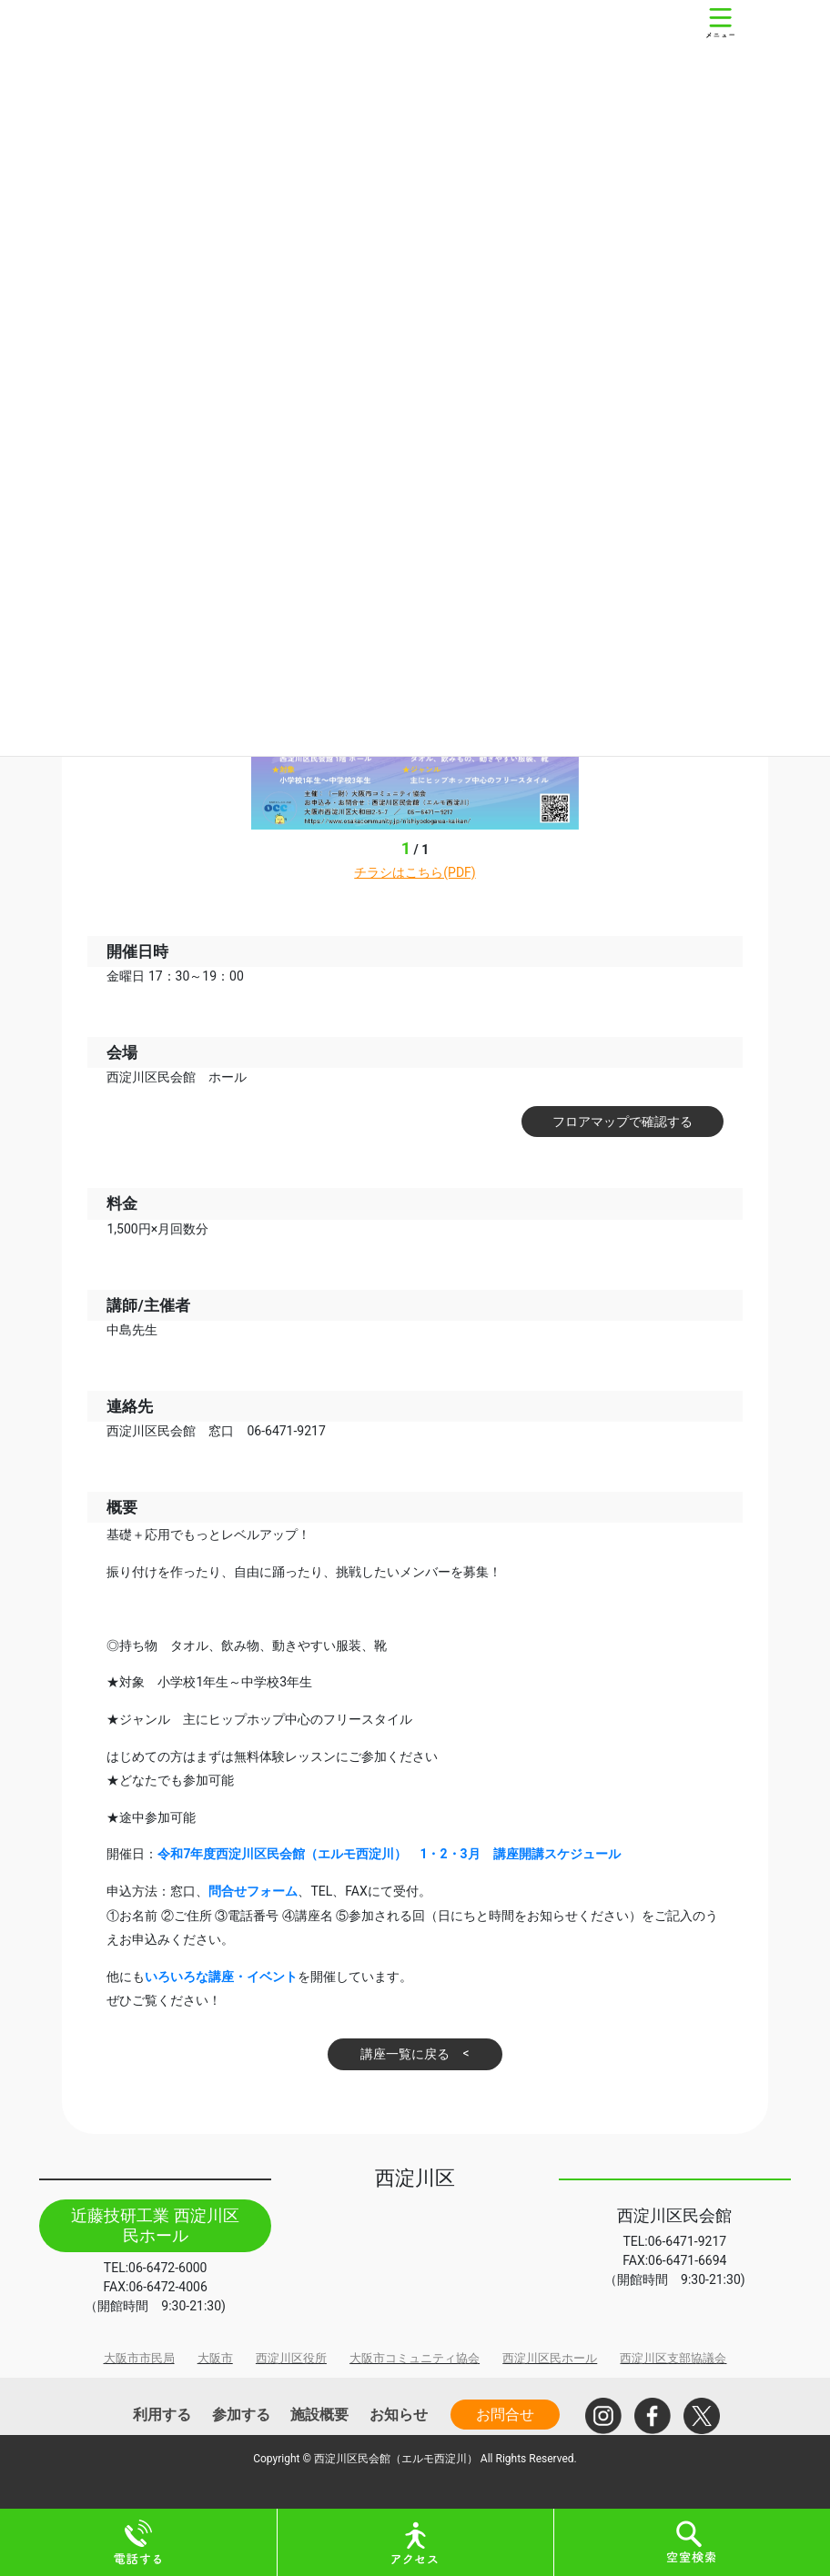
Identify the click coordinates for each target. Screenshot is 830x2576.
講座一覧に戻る (405, 2054)
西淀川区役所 (291, 2358)
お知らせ (398, 2414)
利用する (162, 2414)
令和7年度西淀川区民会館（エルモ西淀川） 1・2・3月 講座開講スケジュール (388, 1853)
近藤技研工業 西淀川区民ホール (155, 2225)
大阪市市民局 (139, 2358)
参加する (241, 2414)
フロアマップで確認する (622, 1121)
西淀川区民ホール (549, 2358)
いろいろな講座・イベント (221, 1976)
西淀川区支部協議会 (673, 2358)
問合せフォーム (253, 1891)
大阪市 (215, 2358)
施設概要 (319, 2414)
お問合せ (505, 2414)
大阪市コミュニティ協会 (414, 2358)
